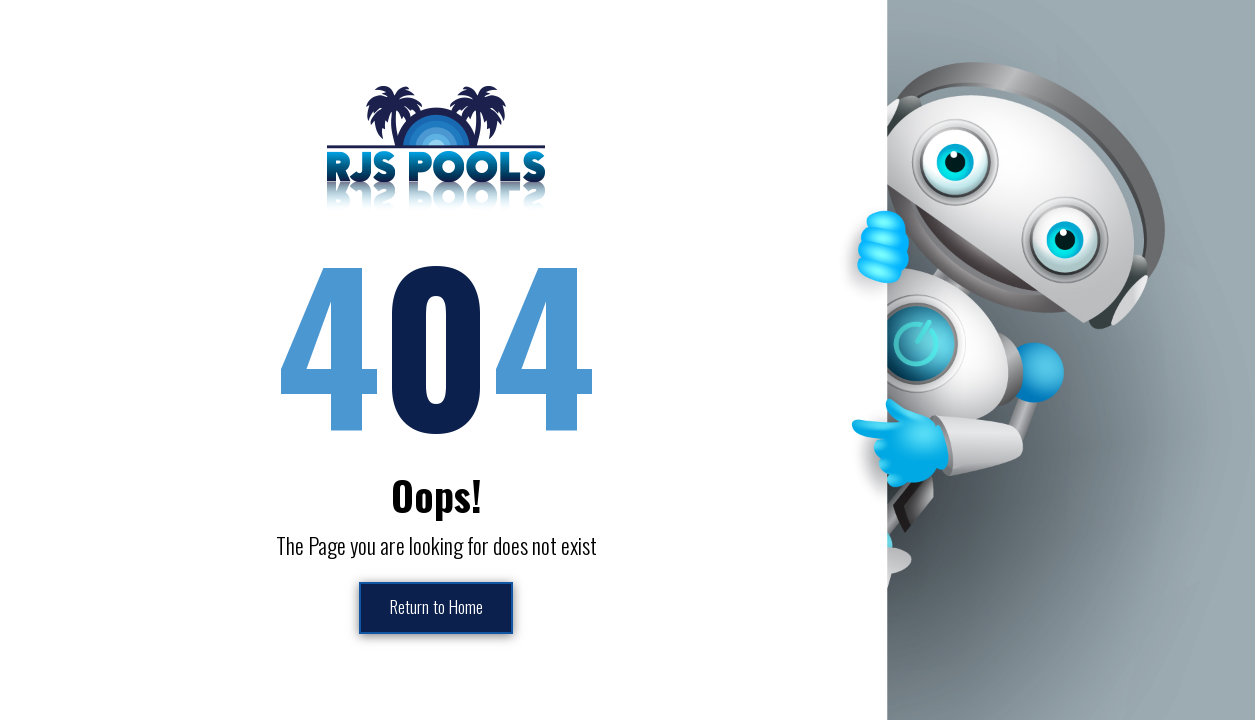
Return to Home (436, 608)
